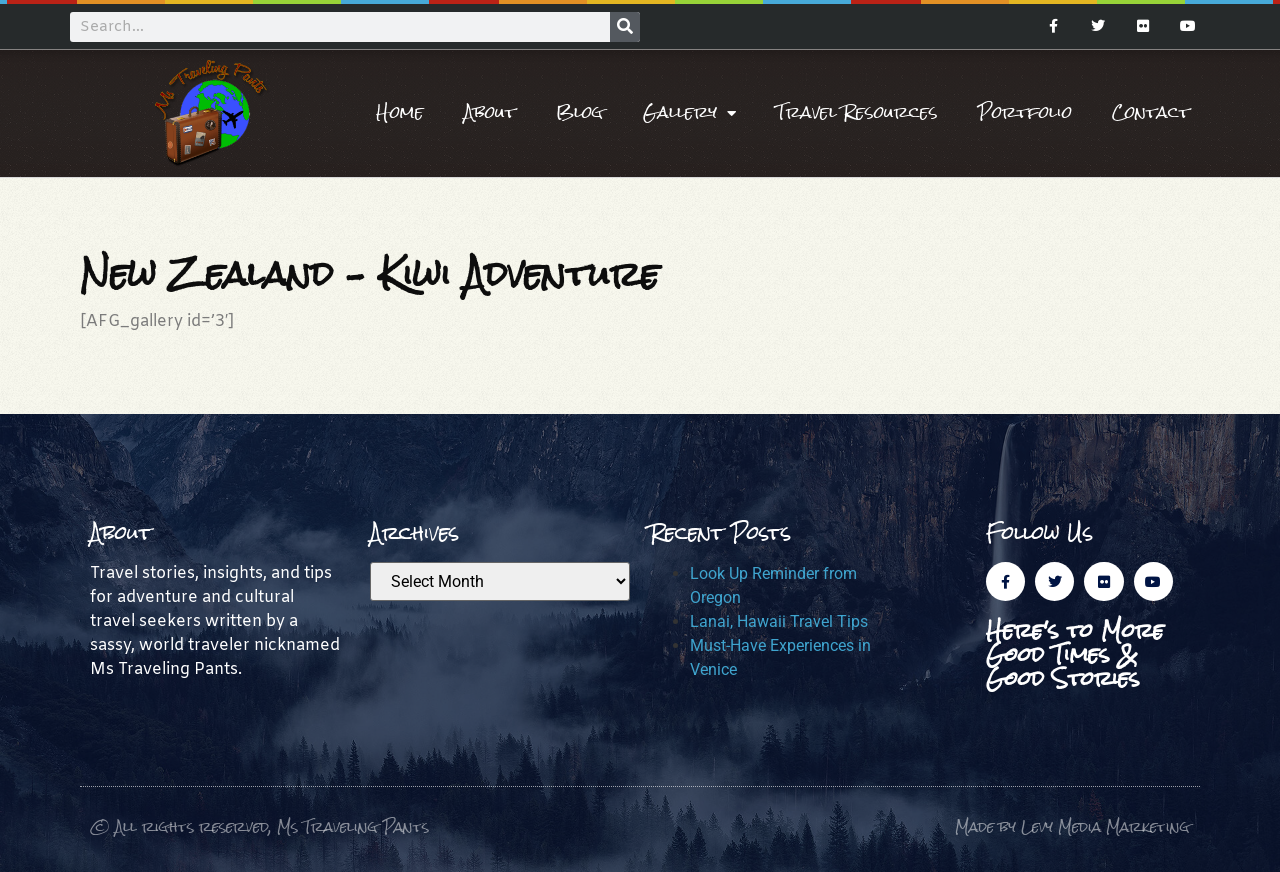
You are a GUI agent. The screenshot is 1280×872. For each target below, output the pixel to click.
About (490, 112)
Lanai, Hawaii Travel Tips (779, 621)
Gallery (689, 113)
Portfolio (1025, 112)
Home (400, 112)
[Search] (625, 27)
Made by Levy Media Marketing (1072, 826)
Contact (1151, 112)
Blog (579, 112)
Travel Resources (857, 112)
